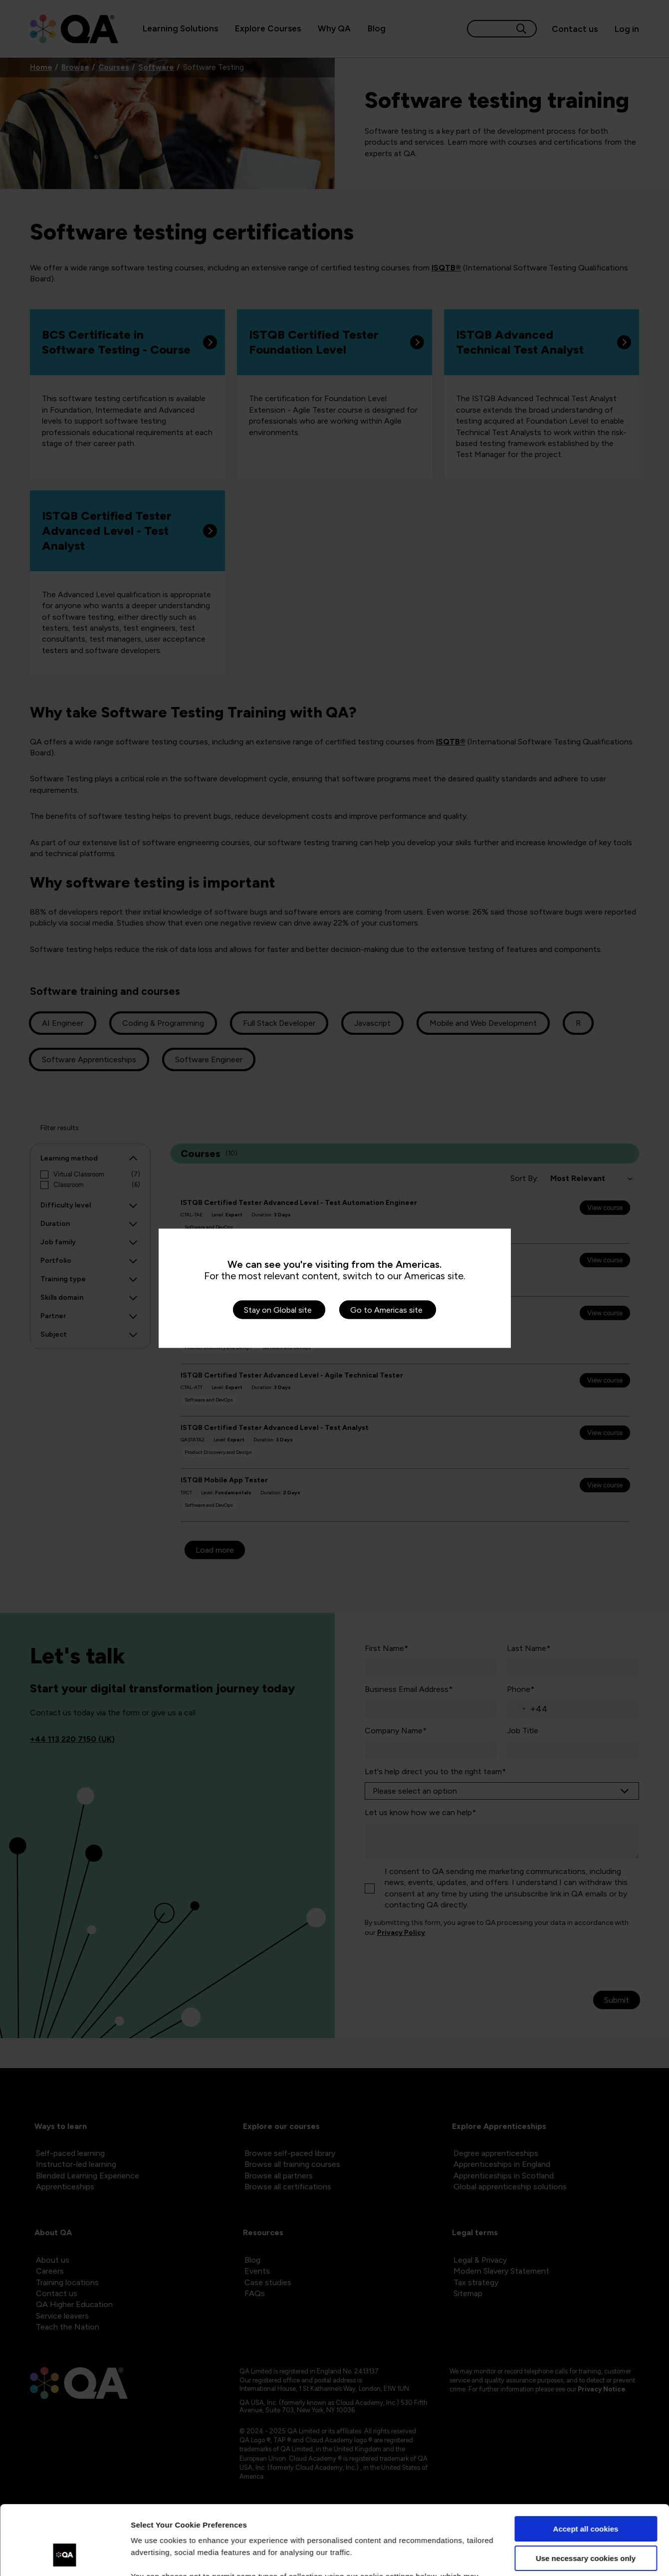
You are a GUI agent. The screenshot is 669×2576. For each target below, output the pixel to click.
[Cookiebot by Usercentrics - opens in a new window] (64, 2556)
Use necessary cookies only (586, 2498)
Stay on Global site (278, 1309)
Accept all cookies (586, 2469)
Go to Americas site (386, 1309)
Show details (154, 2556)
